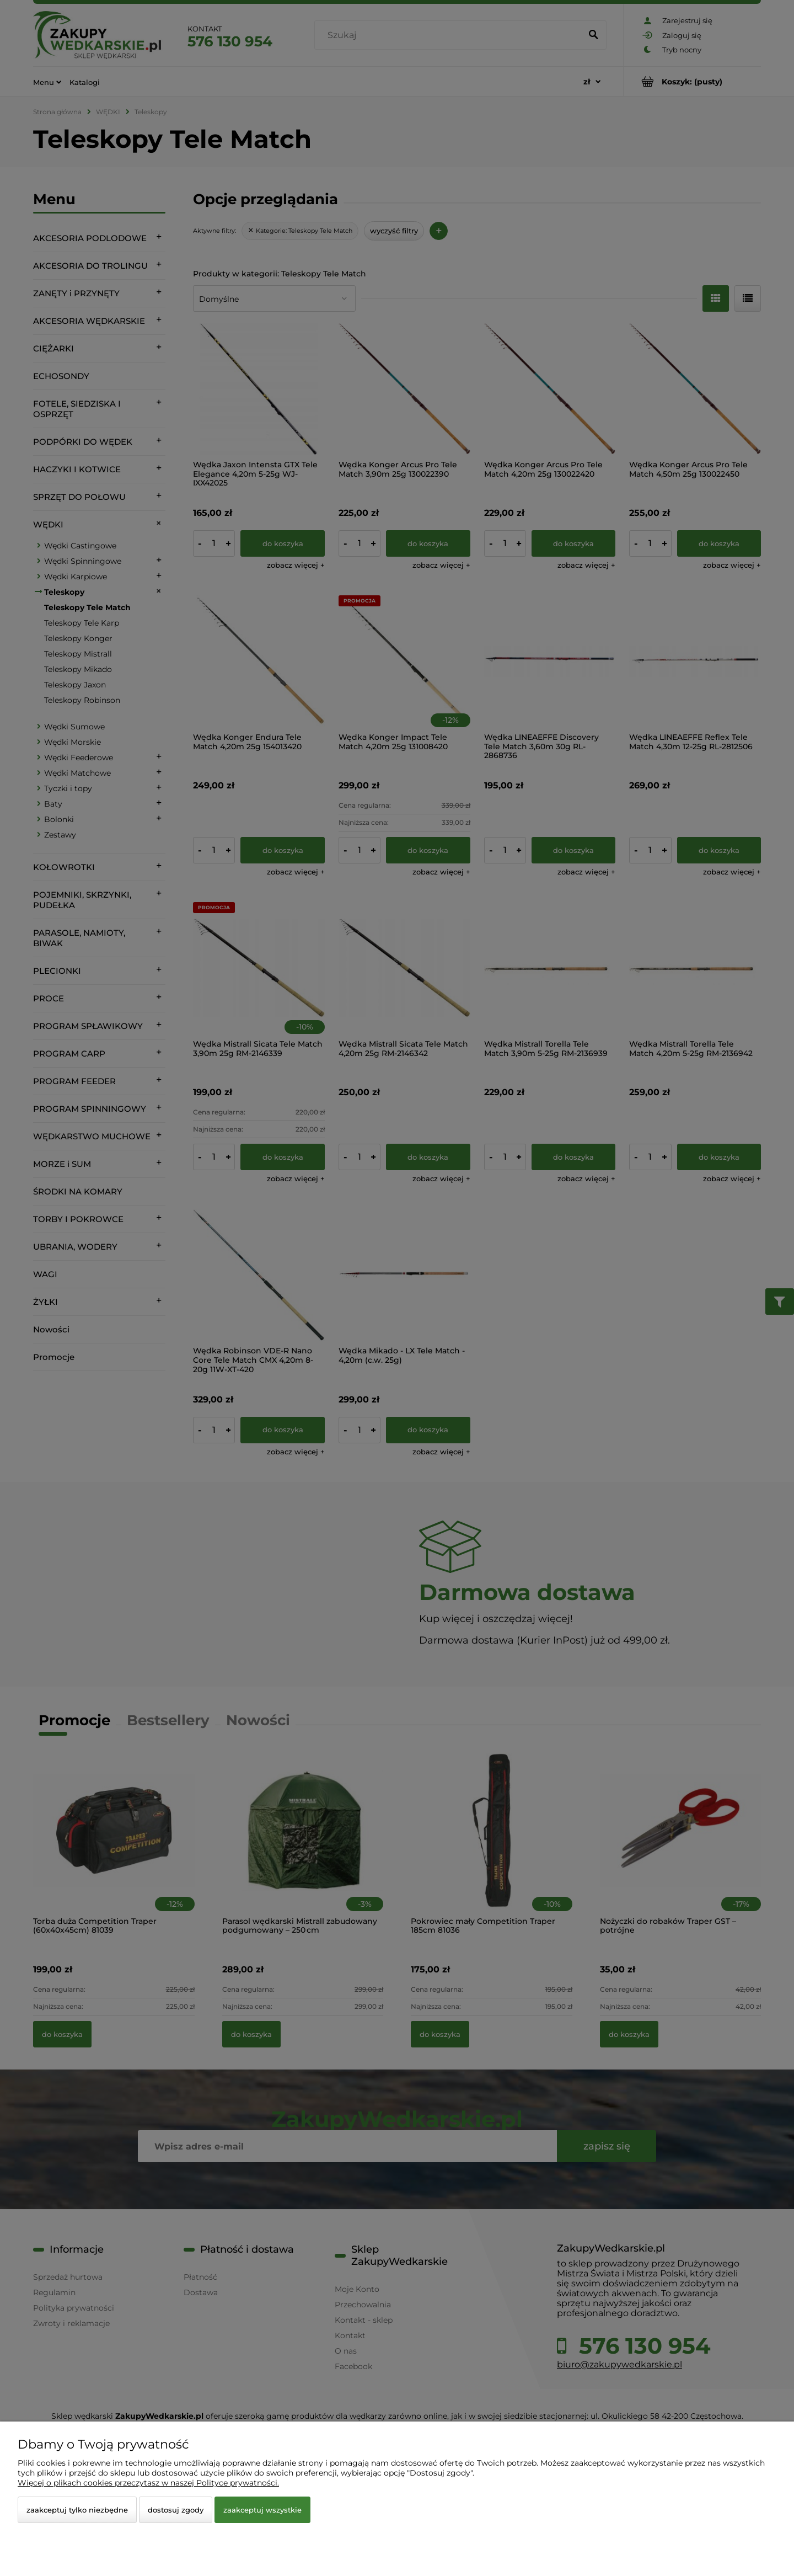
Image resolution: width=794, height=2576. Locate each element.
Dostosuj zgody (175, 2509)
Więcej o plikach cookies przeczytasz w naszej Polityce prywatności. (148, 2483)
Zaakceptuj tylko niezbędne (77, 2509)
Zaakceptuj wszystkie (262, 2509)
